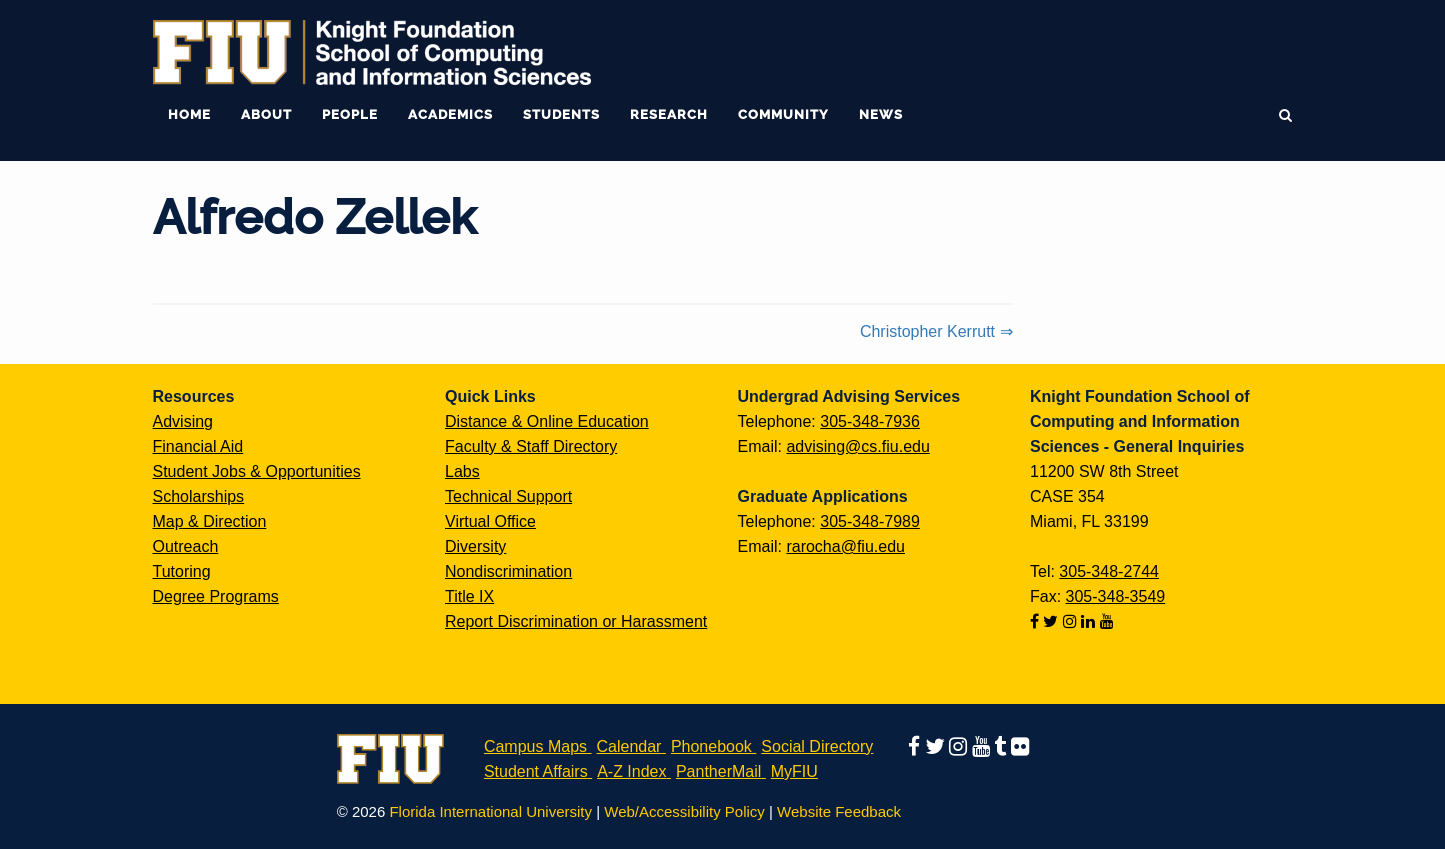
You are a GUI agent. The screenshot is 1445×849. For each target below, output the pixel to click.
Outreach (186, 546)
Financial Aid (198, 446)
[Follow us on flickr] (1020, 746)
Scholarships (199, 496)
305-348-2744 (1109, 571)
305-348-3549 (1116, 596)
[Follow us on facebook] (1036, 621)
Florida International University (490, 811)
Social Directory (817, 746)
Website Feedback (839, 811)
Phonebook (711, 746)
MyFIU (794, 771)
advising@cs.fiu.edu (857, 446)
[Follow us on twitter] (1052, 621)
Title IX (469, 596)
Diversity (475, 546)
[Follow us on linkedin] (1090, 621)
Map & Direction (210, 521)
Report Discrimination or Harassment (576, 621)
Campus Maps (535, 746)
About (266, 114)
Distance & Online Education (547, 421)
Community (783, 114)
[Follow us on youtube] (1107, 621)
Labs (462, 471)
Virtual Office (490, 521)
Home (189, 114)
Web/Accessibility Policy (684, 811)
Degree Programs (216, 596)
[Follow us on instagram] (1072, 621)
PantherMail (718, 771)
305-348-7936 (870, 421)
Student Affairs (536, 771)
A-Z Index (631, 771)
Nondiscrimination (508, 571)
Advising (183, 421)
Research (669, 114)
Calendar (629, 746)
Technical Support (508, 496)
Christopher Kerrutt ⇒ (936, 331)
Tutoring (182, 571)
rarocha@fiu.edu (845, 546)
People (350, 114)
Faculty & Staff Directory (531, 446)
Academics (450, 114)
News (881, 114)
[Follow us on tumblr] (1002, 746)
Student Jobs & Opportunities (257, 471)
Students (561, 114)
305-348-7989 (870, 521)
